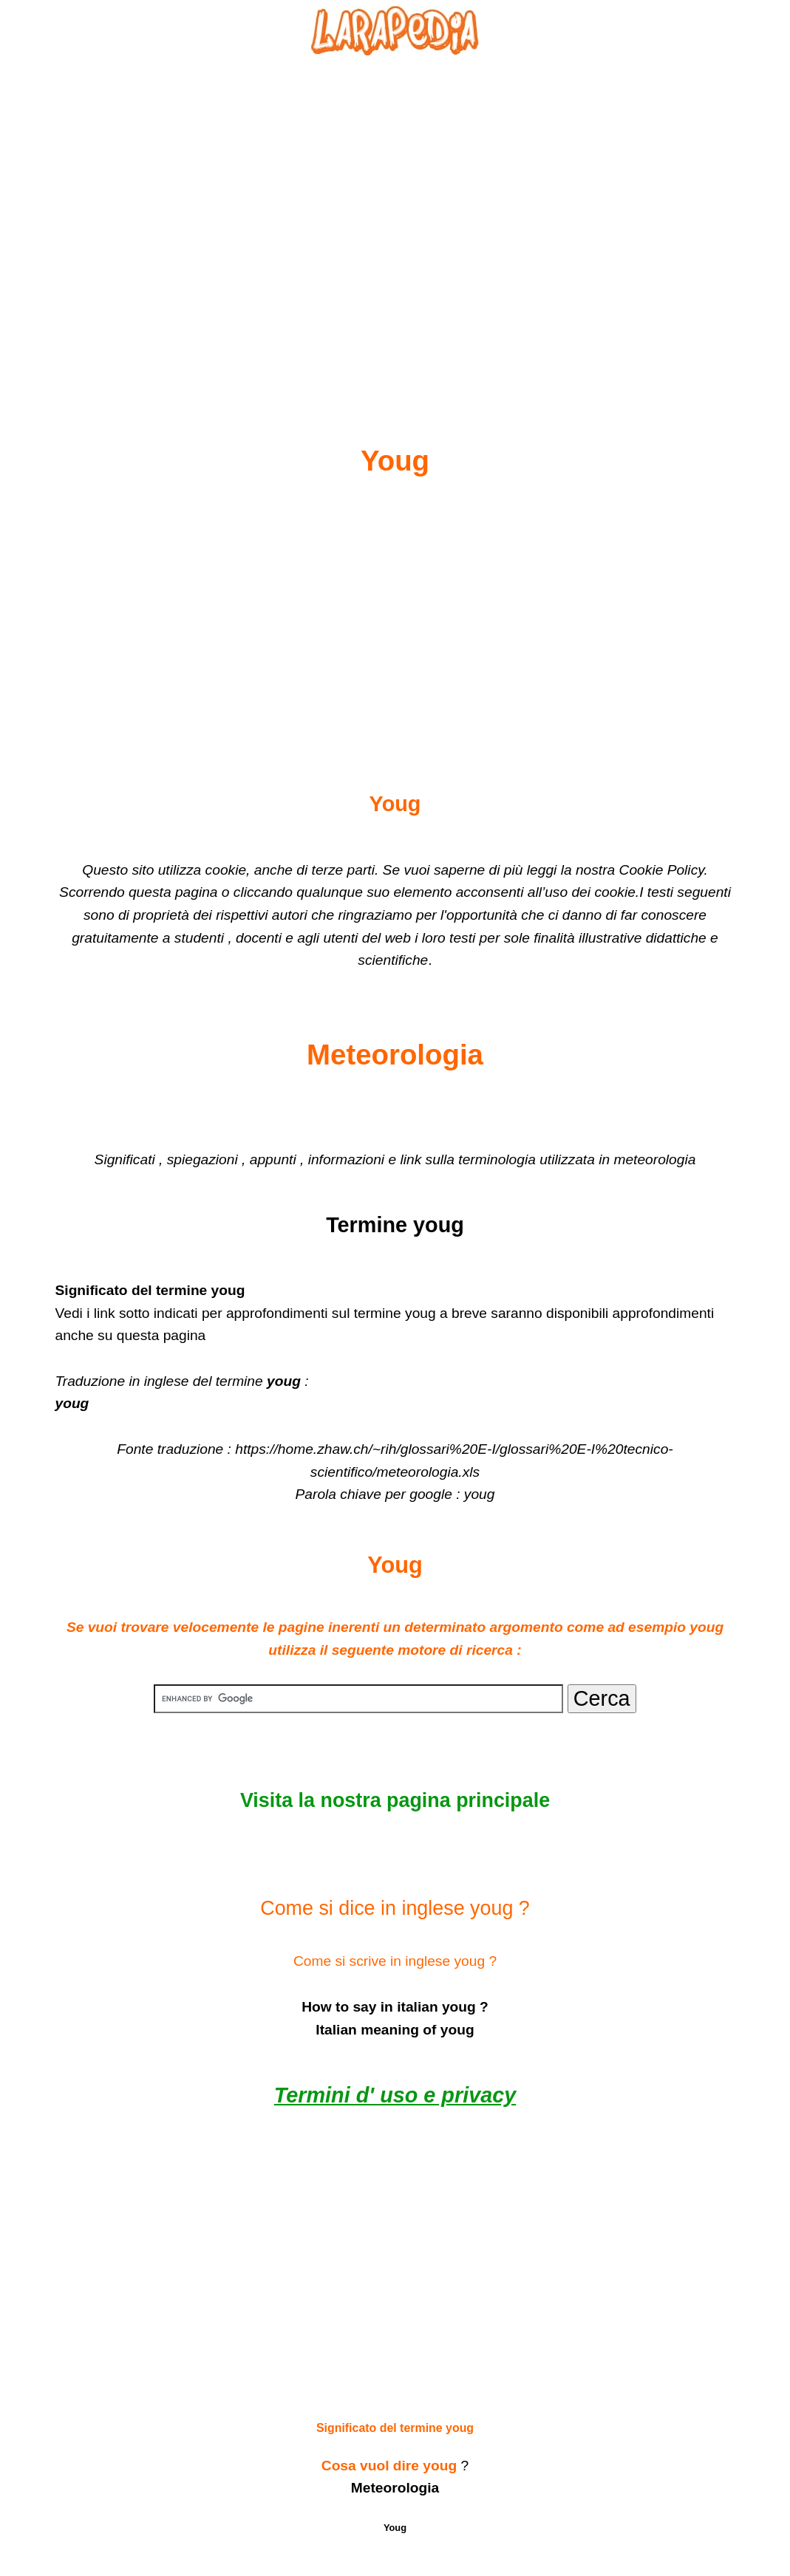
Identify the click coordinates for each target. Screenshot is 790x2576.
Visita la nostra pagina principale (395, 1800)
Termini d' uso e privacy (395, 2095)
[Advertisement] (395, 215)
